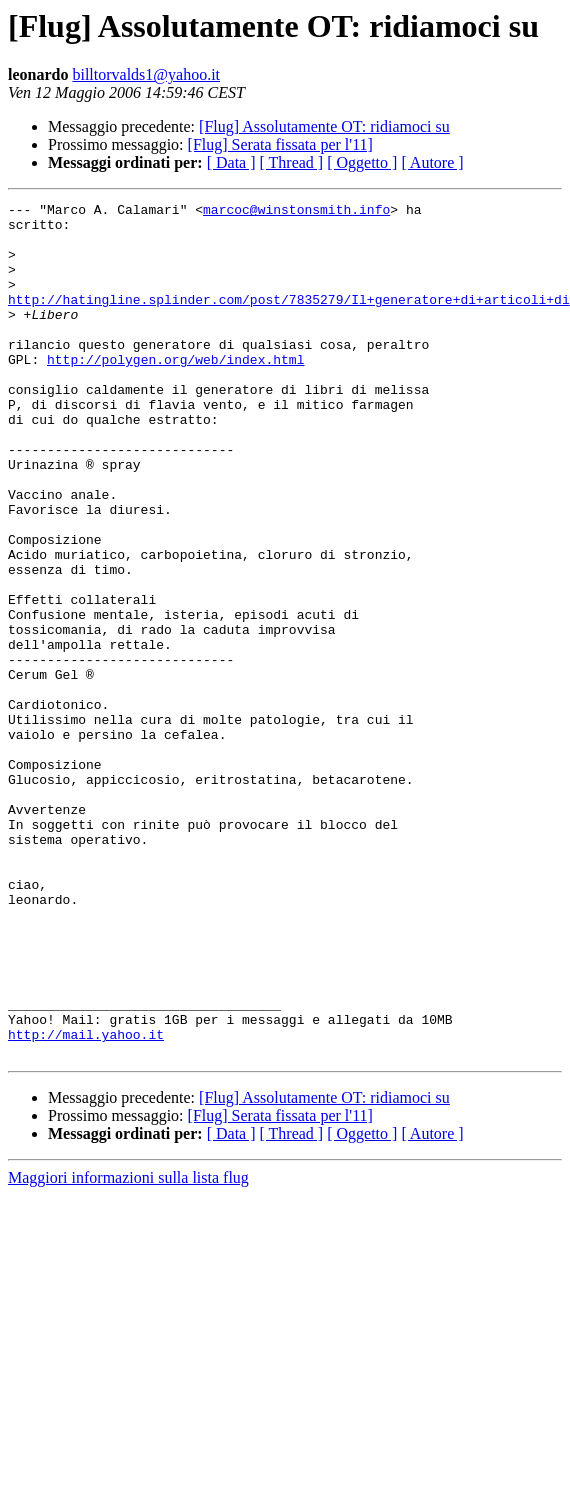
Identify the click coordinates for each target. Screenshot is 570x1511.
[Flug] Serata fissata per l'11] (280, 144)
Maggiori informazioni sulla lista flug (128, 1348)
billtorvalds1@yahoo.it (146, 74)
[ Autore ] (432, 162)
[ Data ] (231, 162)
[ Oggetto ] (362, 162)
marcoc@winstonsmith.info (296, 212)
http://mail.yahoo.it (86, 1202)
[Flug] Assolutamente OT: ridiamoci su (324, 126)
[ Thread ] (292, 162)
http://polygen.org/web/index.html (175, 392)
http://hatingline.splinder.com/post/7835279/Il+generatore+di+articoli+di (289, 320)
